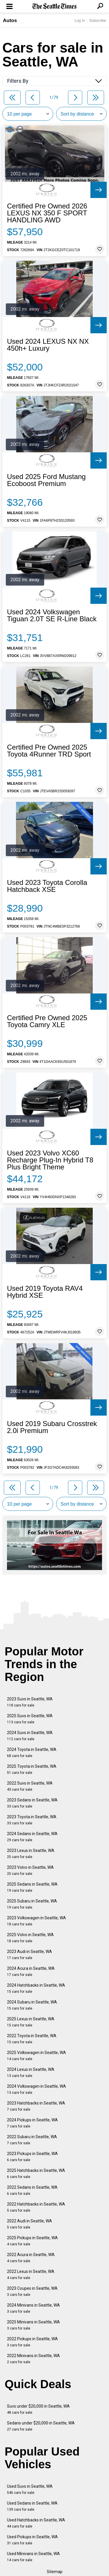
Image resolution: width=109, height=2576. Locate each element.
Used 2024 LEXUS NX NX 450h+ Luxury (48, 345)
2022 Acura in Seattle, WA (31, 2257)
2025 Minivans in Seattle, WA (33, 2325)
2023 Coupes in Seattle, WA (32, 2291)
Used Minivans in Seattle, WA (33, 2556)
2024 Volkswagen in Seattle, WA (36, 2089)
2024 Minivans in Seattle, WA (33, 2308)
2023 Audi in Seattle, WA (29, 1954)
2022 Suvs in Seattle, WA (30, 1786)
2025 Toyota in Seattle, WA (31, 1769)
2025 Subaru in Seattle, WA (32, 1904)
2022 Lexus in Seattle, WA (30, 2274)
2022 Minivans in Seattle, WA (33, 2358)
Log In (79, 20)
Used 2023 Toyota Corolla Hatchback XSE (47, 886)
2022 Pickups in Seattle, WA (32, 2341)
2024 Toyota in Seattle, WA (31, 1752)
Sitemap (54, 2571)
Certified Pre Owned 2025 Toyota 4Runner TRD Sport (49, 751)
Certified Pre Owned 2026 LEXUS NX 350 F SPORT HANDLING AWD (47, 213)
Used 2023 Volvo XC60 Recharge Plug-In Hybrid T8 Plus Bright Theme (50, 1160)
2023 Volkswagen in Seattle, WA (36, 1921)
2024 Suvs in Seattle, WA (30, 1735)
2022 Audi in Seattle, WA (29, 2224)
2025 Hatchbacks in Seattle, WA (36, 2173)
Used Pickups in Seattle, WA (32, 2539)
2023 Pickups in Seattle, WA (32, 2156)
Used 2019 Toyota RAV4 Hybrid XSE (45, 1292)
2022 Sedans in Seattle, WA (32, 2190)
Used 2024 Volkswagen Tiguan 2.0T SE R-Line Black (52, 615)
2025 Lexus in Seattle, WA (30, 2022)
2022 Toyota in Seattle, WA (31, 2038)
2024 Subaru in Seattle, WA (32, 2005)
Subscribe (97, 20)
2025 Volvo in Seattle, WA (30, 1937)
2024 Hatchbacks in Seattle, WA (36, 1988)
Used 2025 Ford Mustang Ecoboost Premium (46, 480)
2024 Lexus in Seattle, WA (30, 2072)
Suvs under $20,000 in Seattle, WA (38, 2409)
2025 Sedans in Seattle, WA (32, 1887)
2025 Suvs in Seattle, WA (30, 1718)
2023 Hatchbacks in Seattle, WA (36, 2106)
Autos (10, 20)
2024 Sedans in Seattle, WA (32, 1836)
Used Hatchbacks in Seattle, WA (36, 2523)
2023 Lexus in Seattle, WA (30, 1853)
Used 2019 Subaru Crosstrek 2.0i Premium (52, 1427)
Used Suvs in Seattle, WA (30, 2489)
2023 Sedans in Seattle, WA (32, 1803)
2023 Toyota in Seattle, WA (31, 1819)
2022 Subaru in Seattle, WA (32, 2139)
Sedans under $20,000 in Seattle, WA (41, 2426)
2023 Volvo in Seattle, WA (30, 1870)
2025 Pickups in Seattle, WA (32, 2240)
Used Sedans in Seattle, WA (32, 2506)
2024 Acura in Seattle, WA (31, 1971)
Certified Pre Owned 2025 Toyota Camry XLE (47, 1021)
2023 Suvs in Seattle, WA (30, 1702)
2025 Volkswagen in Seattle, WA (36, 2055)
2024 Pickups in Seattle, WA (32, 2123)
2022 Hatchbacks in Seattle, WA (36, 2207)
